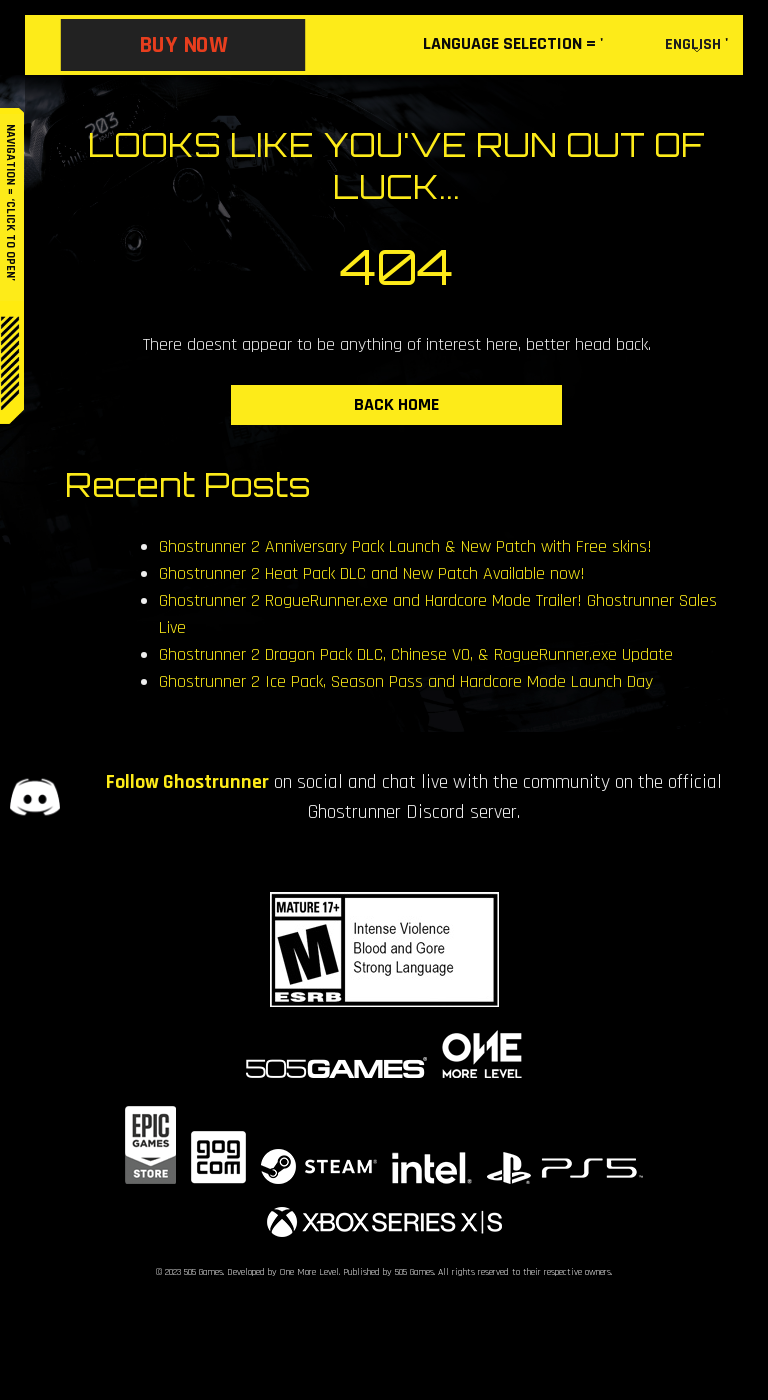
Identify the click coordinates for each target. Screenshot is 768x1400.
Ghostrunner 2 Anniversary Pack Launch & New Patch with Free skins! (405, 546)
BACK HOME (396, 404)
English (693, 44)
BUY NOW (183, 44)
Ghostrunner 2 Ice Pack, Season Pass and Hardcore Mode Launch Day (406, 681)
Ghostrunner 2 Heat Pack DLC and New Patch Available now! (372, 573)
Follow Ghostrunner (187, 782)
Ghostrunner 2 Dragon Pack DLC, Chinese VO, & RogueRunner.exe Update (416, 654)
